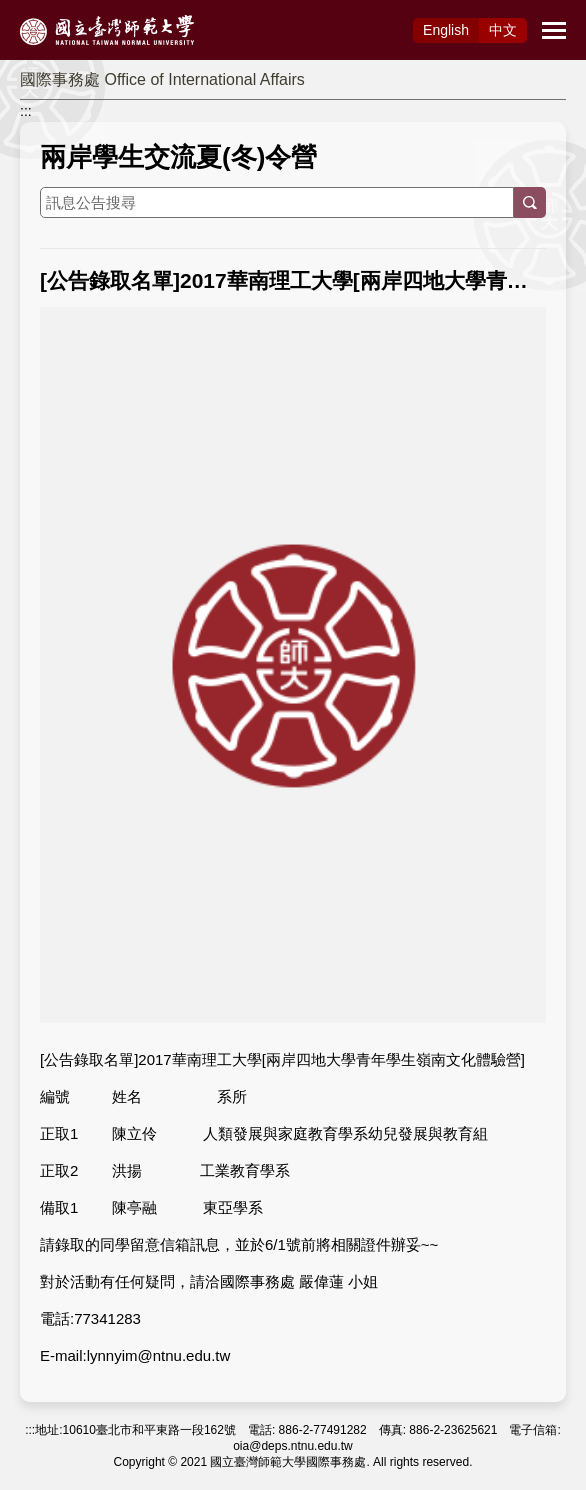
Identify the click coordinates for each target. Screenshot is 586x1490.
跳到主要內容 (42, 11)
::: (26, 111)
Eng (446, 30)
